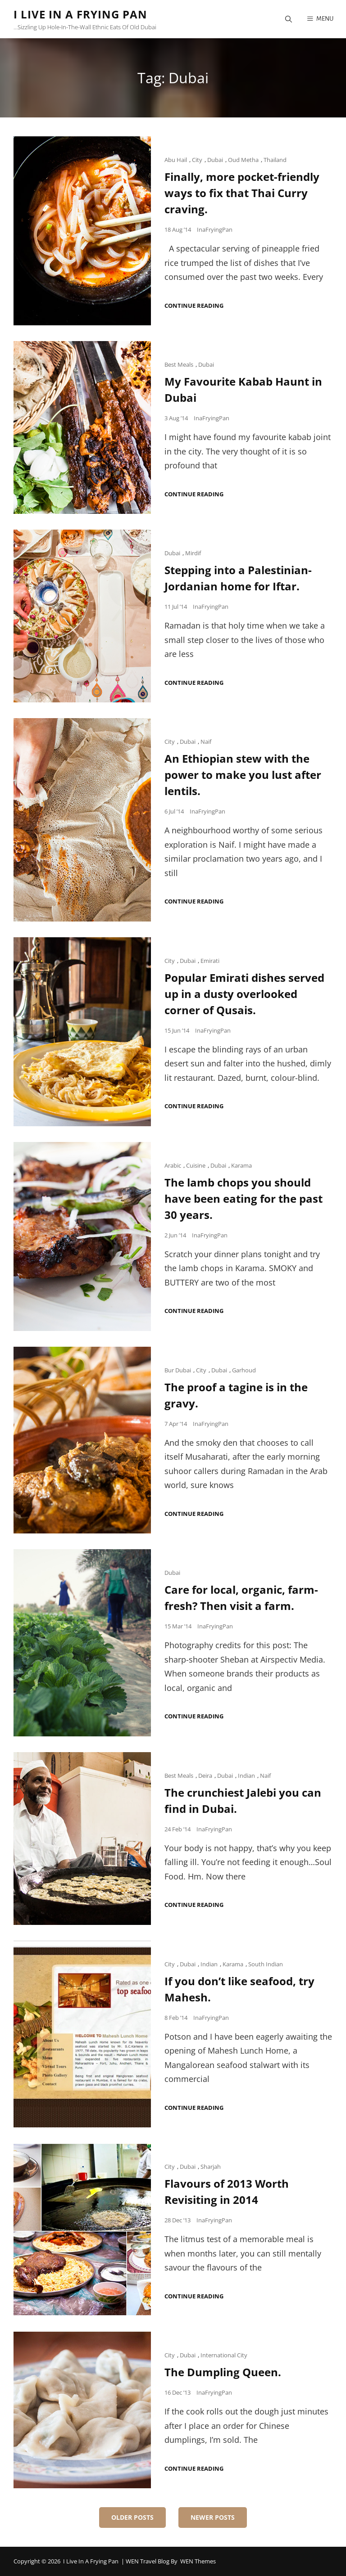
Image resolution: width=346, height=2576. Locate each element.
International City (223, 2355)
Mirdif (193, 553)
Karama (241, 1165)
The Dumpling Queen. (222, 2372)
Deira (205, 1775)
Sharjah (210, 2166)
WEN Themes (198, 2561)
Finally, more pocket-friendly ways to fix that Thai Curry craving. (241, 192)
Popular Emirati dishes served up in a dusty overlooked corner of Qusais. (244, 993)
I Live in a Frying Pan (80, 14)
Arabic (172, 1165)
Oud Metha (243, 160)
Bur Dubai (177, 1370)
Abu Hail (175, 160)
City (197, 160)
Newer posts (213, 2517)
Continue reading (193, 306)
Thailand (275, 160)
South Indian (265, 1964)
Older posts (132, 2517)
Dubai (215, 160)
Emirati (209, 961)
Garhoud (244, 1370)
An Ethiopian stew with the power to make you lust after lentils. (242, 774)
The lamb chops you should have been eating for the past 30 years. (243, 1198)
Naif (205, 741)
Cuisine (195, 1165)
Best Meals (178, 364)
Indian (246, 1775)
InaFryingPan (214, 229)
